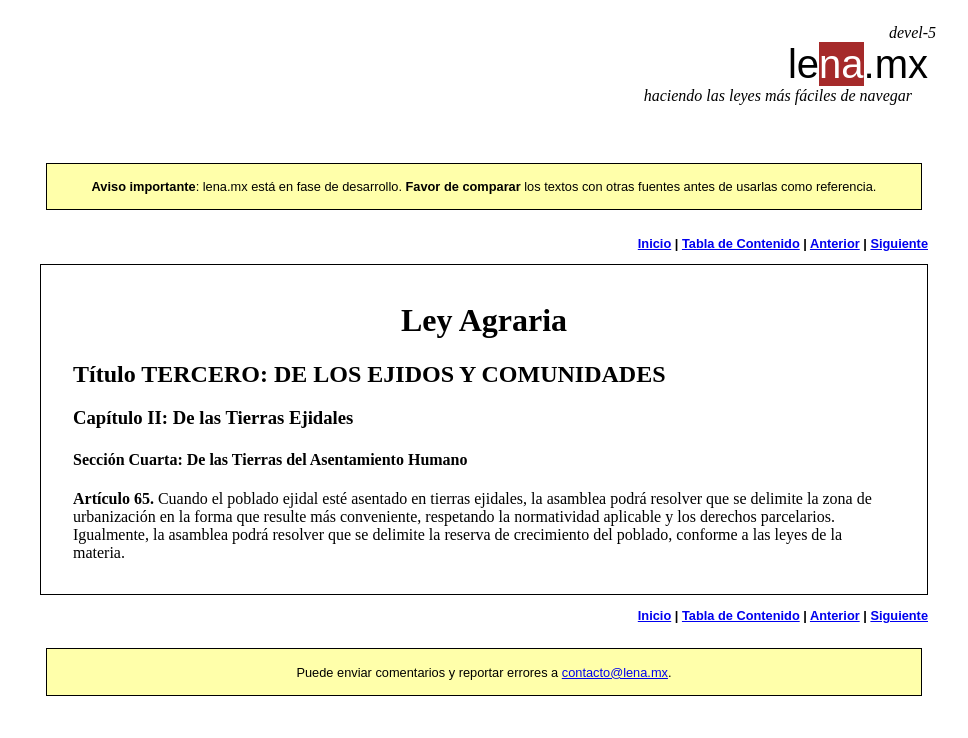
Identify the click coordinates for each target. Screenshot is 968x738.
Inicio (654, 243)
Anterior (835, 243)
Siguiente (899, 243)
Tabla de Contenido (741, 243)
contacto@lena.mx (615, 672)
